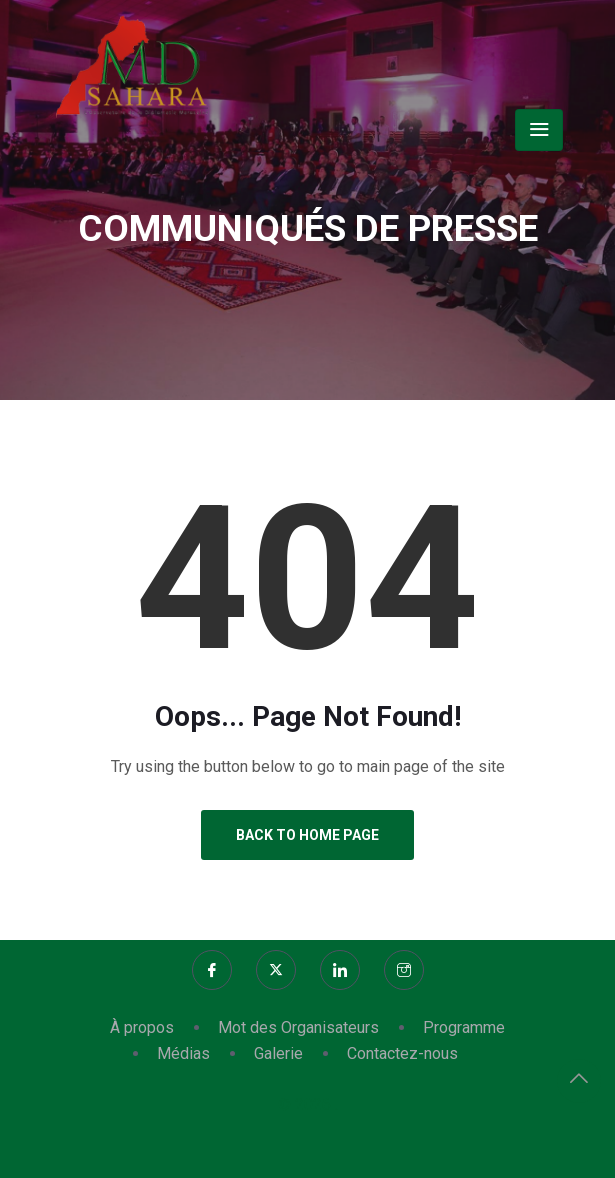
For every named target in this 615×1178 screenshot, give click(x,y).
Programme (464, 1027)
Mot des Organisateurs (298, 1027)
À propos (142, 1027)
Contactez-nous (402, 1053)
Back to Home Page (307, 835)
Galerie (278, 1053)
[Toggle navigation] (539, 130)
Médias (183, 1053)
